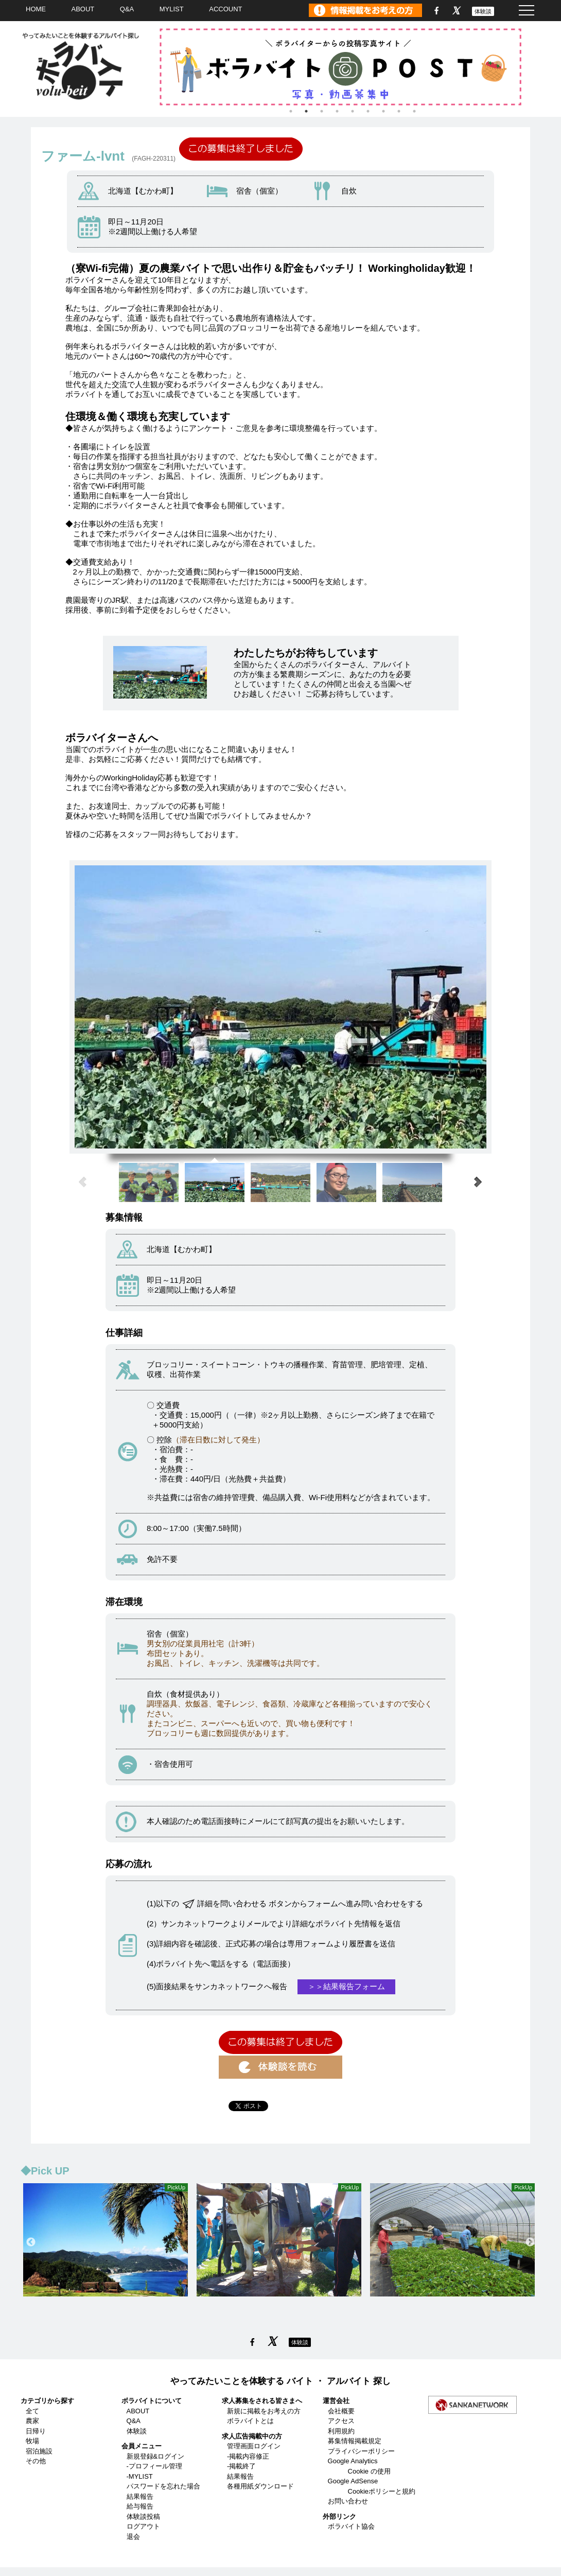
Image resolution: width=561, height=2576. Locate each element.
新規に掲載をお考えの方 (264, 2411)
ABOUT (83, 9)
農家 (32, 2421)
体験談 (483, 11)
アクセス (341, 2421)
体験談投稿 (143, 2516)
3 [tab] (322, 111)
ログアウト (143, 2526)
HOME (36, 9)
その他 (36, 2461)
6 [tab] (368, 111)
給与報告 (140, 2506)
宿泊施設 (39, 2451)
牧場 (32, 2441)
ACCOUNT (225, 9)
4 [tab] (337, 111)
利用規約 (341, 2431)
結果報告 (140, 2496)
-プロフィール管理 (154, 2466)
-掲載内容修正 (248, 2456)
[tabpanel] (352, 67)
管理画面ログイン (253, 2446)
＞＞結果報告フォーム (346, 1986)
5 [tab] (352, 111)
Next (530, 2242)
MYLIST (172, 9)
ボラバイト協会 (351, 2526)
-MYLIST (140, 2476)
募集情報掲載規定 (354, 2441)
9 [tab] (414, 111)
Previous (31, 2242)
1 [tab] (291, 111)
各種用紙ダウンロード (260, 2486)
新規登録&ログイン (156, 2456)
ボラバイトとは (250, 2421)
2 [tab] (306, 111)
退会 (133, 2536)
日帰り (36, 2431)
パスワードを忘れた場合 (163, 2486)
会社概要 (341, 2411)
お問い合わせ (348, 2501)
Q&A (127, 9)
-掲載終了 (241, 2466)
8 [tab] (399, 111)
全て (32, 2411)
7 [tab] (383, 111)
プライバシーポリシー (361, 2451)
